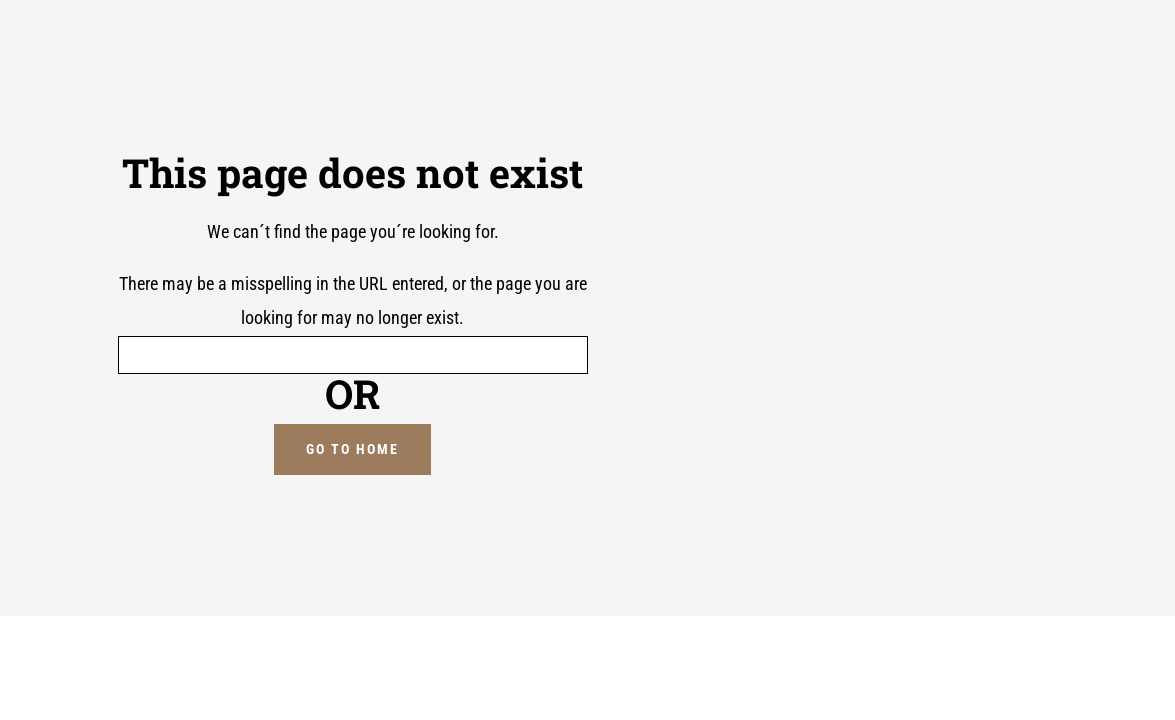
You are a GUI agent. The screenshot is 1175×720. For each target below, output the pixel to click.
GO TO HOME (352, 449)
